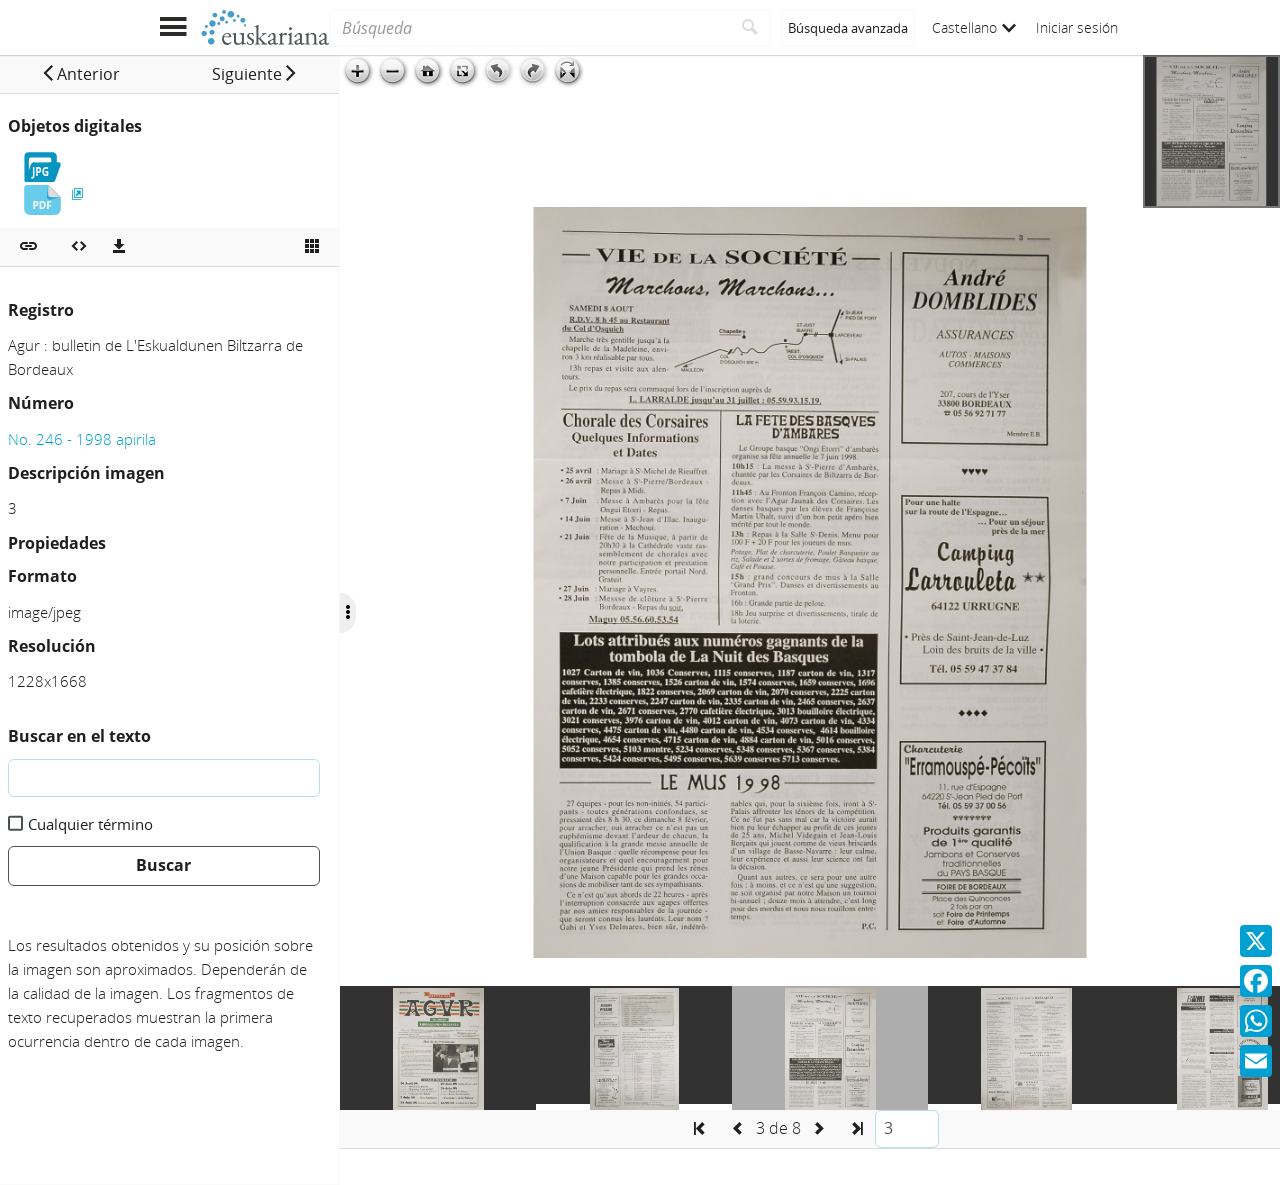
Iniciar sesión (1077, 27)
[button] (80, 74)
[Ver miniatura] (312, 247)
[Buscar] (750, 28)
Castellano (974, 27)
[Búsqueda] (529, 28)
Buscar (163, 865)
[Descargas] (119, 247)
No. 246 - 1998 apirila (82, 439)
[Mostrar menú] (172, 27)
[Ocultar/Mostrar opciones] (348, 613)
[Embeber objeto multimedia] (79, 247)
